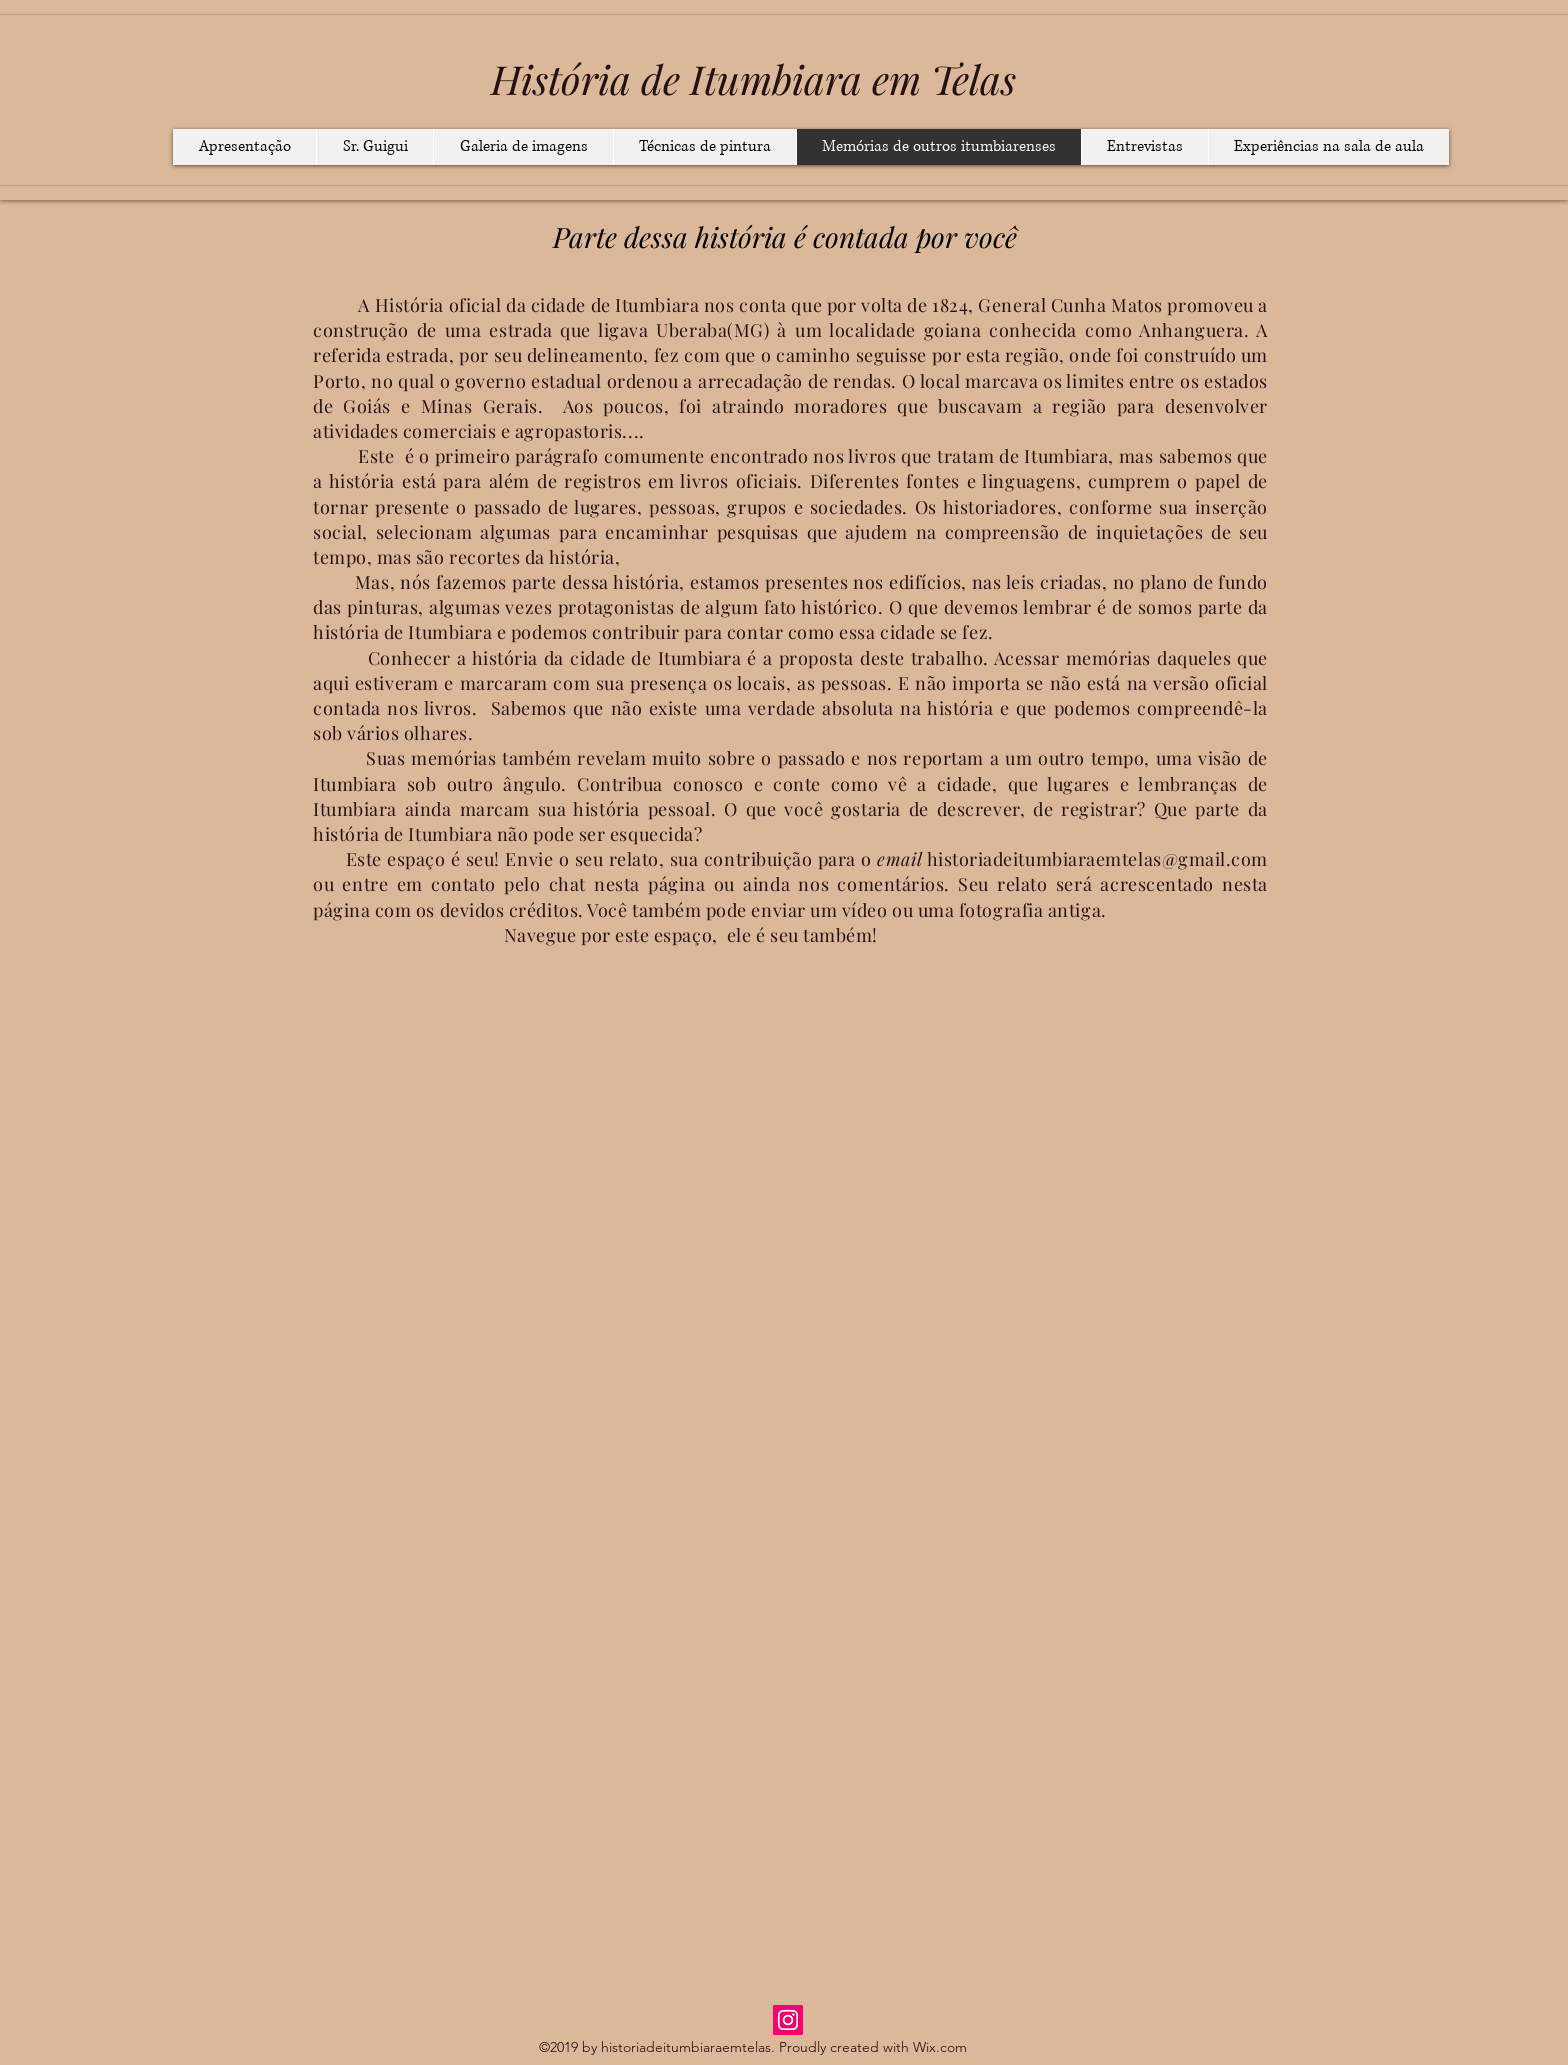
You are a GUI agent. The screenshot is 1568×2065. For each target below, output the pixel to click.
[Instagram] (788, 2020)
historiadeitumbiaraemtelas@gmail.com (1097, 859)
